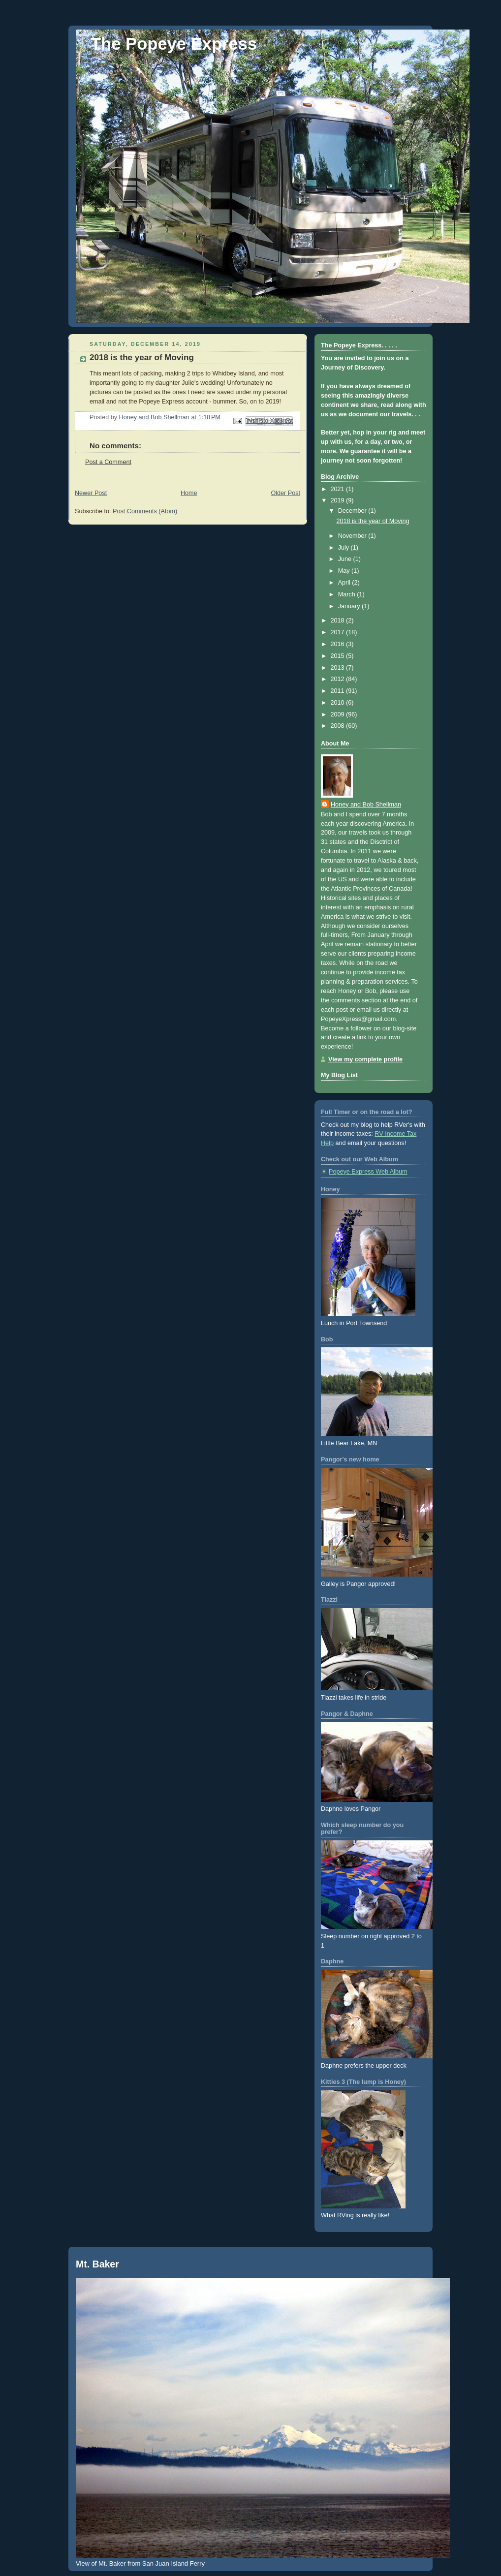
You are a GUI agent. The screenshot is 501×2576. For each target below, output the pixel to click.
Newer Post (91, 493)
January (350, 606)
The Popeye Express (174, 43)
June (345, 559)
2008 (338, 725)
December (353, 510)
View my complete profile (365, 1059)
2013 (338, 667)
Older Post (285, 493)
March (347, 594)
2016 (338, 644)
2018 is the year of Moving (373, 521)
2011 (338, 690)
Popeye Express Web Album (368, 1171)
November (353, 535)
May (344, 570)
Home (189, 493)
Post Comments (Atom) (145, 511)
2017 (338, 632)
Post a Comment (108, 462)
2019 (338, 500)
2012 (338, 679)
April (345, 582)
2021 (338, 489)
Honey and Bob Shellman (366, 804)
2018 (338, 620)
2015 (338, 655)
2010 (338, 702)
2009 (338, 714)
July (344, 547)
